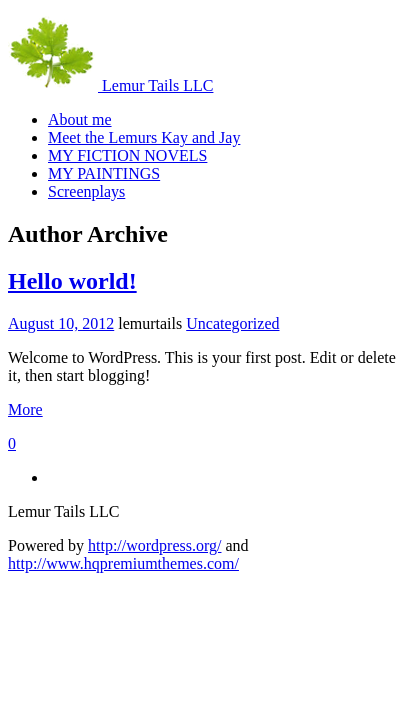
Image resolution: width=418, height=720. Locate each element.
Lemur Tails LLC (110, 85)
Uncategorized (232, 323)
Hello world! (72, 281)
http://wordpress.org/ (154, 545)
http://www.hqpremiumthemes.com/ (123, 563)
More (25, 409)
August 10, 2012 (61, 323)
